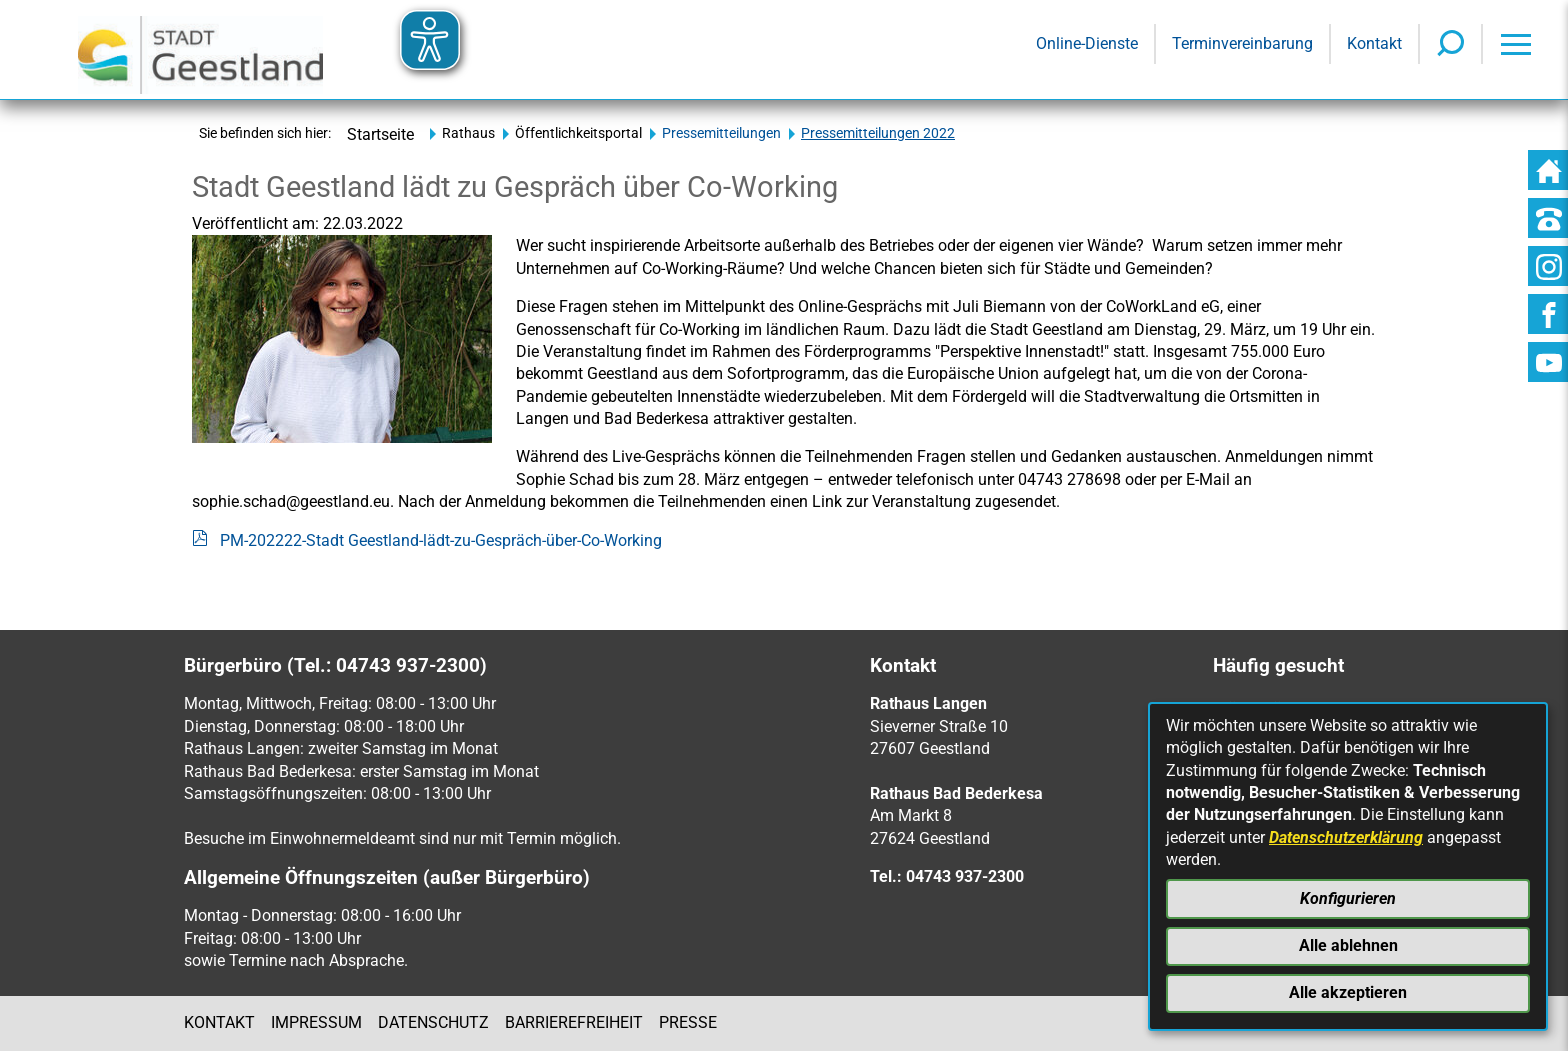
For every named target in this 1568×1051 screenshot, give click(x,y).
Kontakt (219, 1022)
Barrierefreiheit (574, 1022)
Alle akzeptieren (1348, 992)
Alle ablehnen (1348, 945)
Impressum (316, 1022)
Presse (688, 1022)
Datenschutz (433, 1022)
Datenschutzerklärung (1346, 837)
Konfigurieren (1348, 898)
